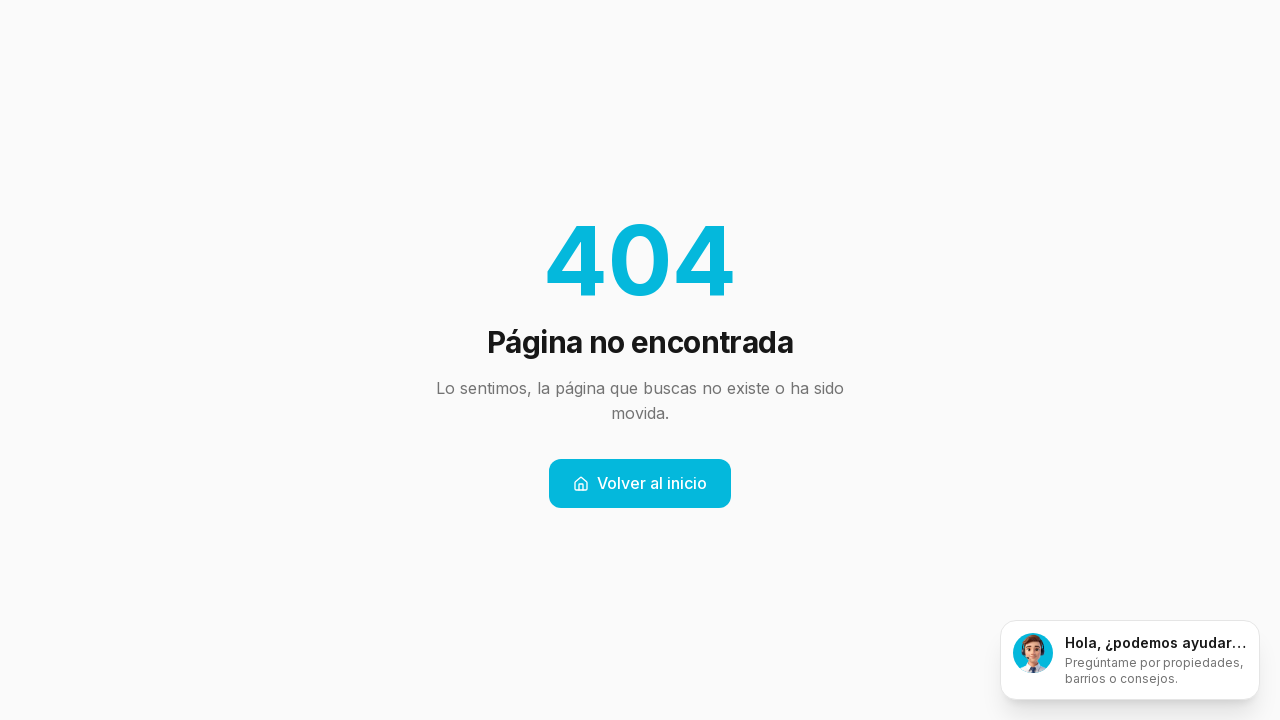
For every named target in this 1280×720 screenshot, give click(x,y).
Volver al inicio (640, 483)
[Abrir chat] (1130, 660)
